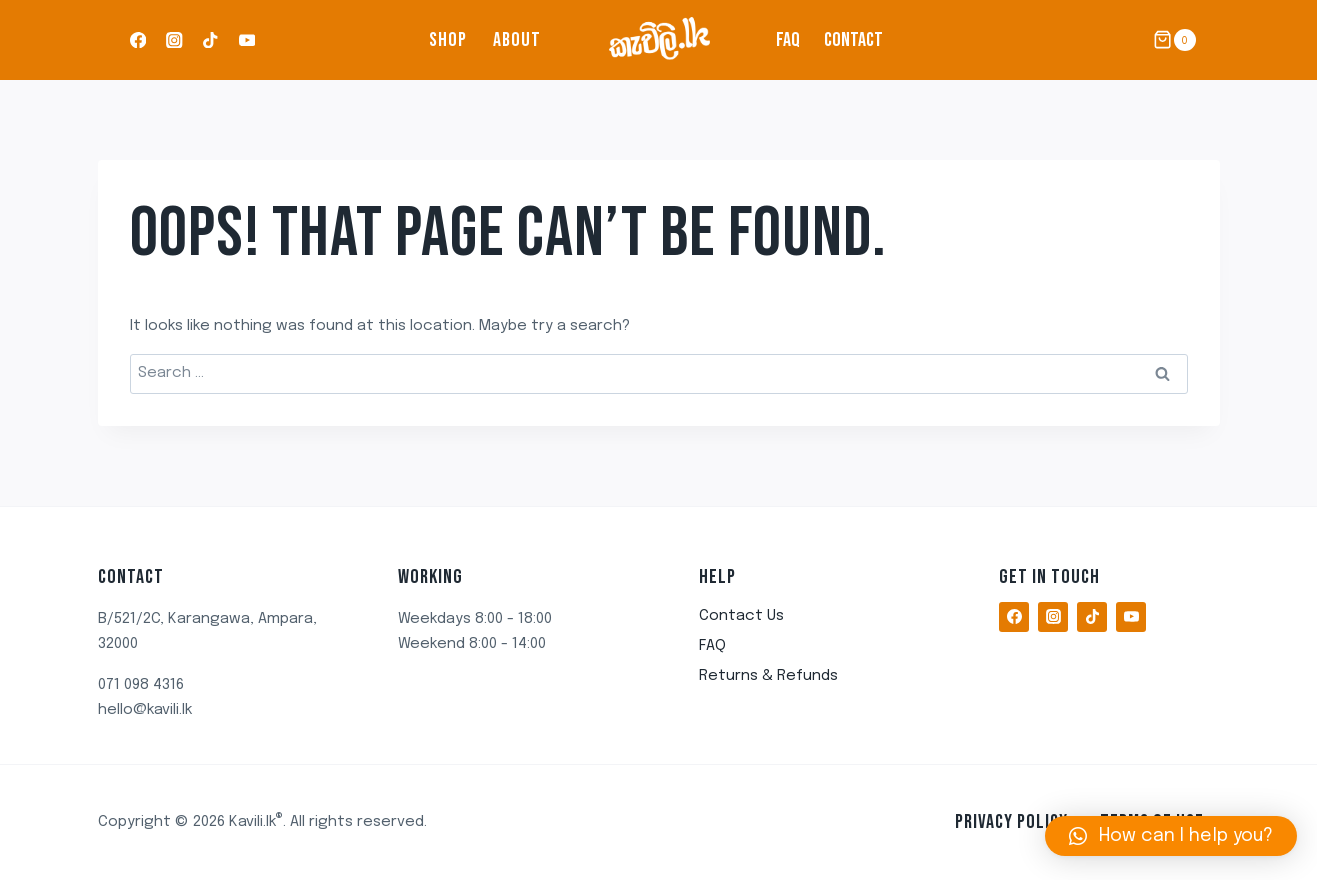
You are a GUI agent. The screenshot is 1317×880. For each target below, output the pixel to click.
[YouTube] (246, 40)
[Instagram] (174, 40)
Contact (853, 40)
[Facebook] (138, 40)
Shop (448, 40)
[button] (1171, 836)
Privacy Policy (1011, 822)
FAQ (788, 40)
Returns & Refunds (768, 676)
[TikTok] (210, 40)
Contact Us (741, 616)
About (517, 40)
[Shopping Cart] (1174, 39)
